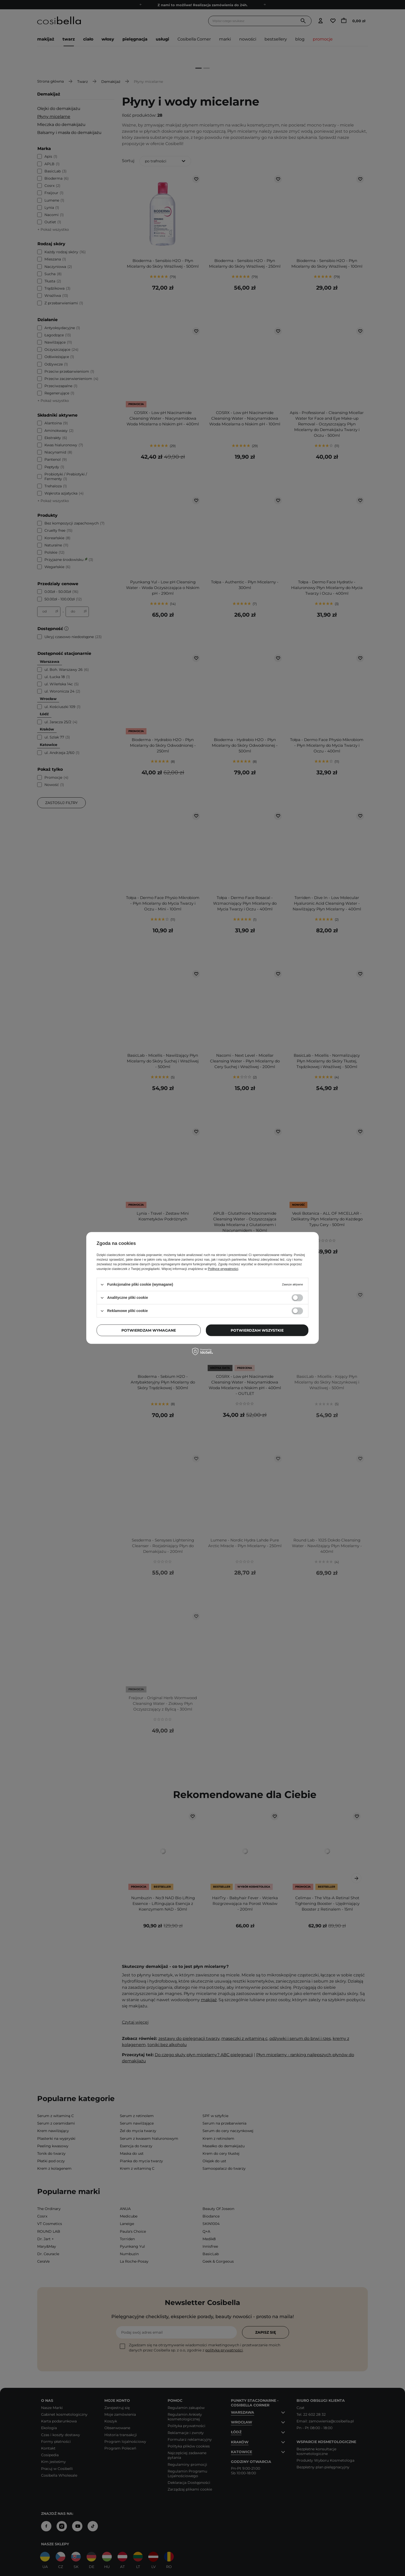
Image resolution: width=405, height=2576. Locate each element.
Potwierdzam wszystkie (257, 1330)
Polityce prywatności (223, 1269)
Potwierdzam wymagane (148, 1330)
